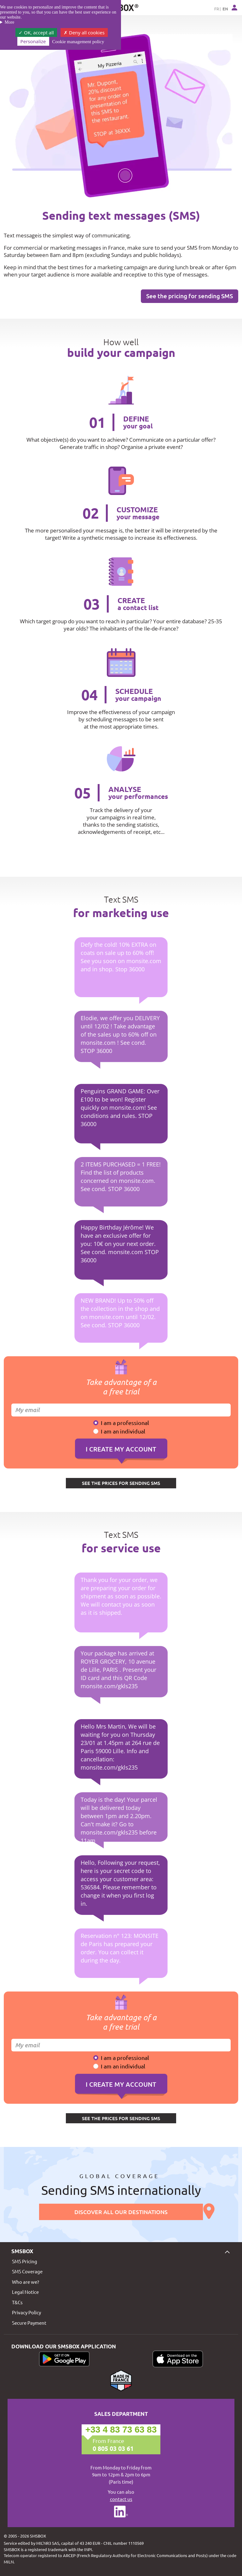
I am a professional (125, 1422)
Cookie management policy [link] (78, 41)
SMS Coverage (27, 2271)
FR (216, 8)
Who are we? (25, 2282)
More (9, 22)
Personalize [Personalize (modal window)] (33, 41)
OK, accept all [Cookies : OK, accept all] (36, 32)
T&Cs (17, 2302)
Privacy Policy (26, 2312)
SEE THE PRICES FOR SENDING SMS (121, 1483)
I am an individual (123, 1431)
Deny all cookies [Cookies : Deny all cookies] (84, 32)
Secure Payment (29, 2323)
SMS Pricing (24, 2261)
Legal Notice (25, 2292)
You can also (121, 2496)
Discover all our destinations (121, 2211)
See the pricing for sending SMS (189, 296)
